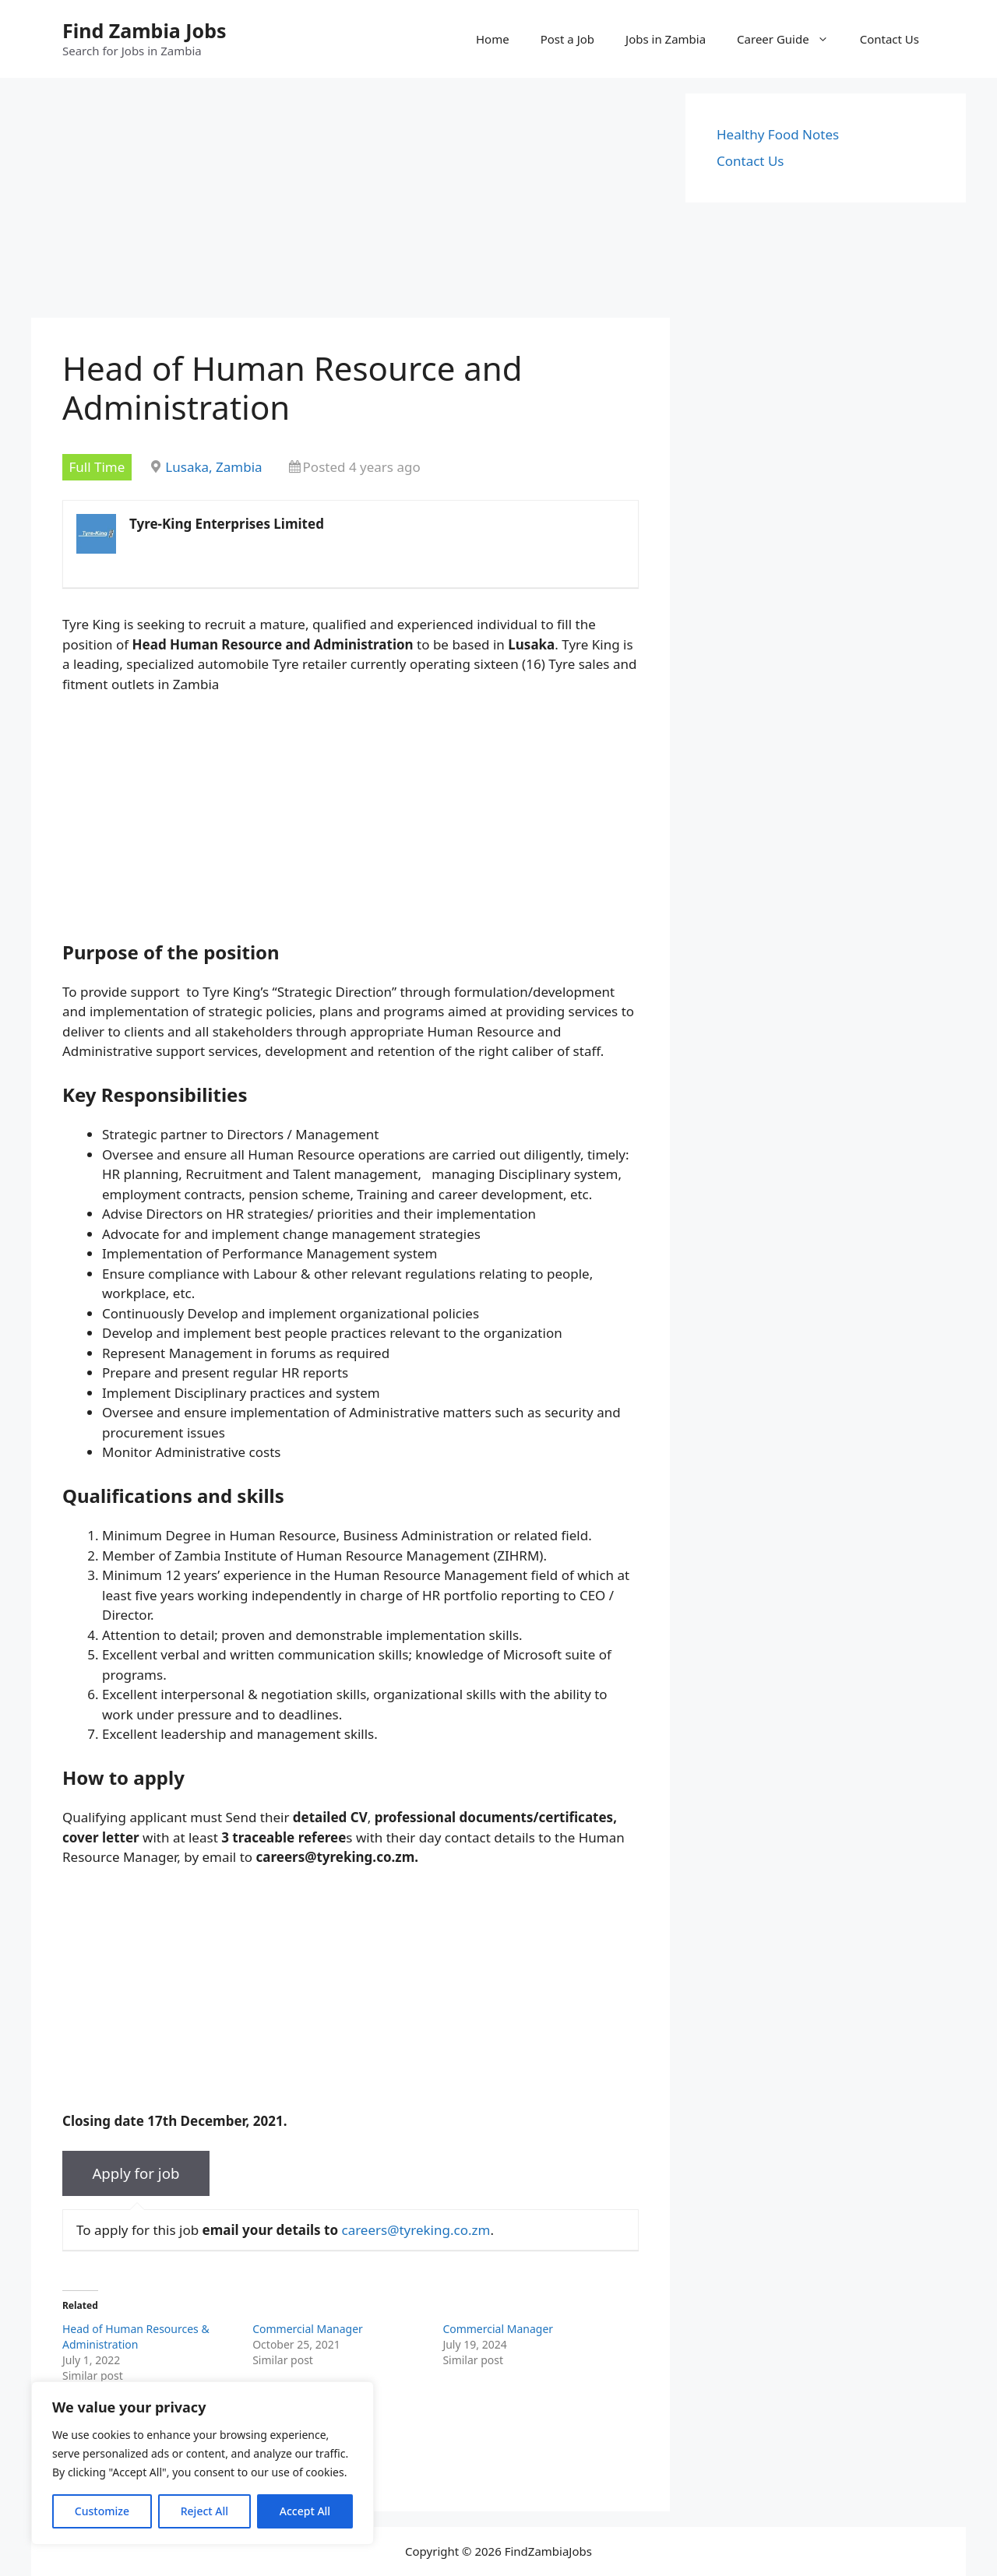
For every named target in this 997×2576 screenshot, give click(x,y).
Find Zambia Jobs (144, 30)
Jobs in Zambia (665, 39)
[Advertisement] (350, 202)
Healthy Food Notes (778, 134)
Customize (102, 2511)
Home (492, 39)
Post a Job (567, 39)
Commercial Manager (307, 2328)
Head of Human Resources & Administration (136, 2336)
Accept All (305, 2511)
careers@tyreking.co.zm (415, 2230)
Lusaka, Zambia (213, 467)
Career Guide (790, 39)
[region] (202, 2463)
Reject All (204, 2511)
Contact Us (889, 39)
